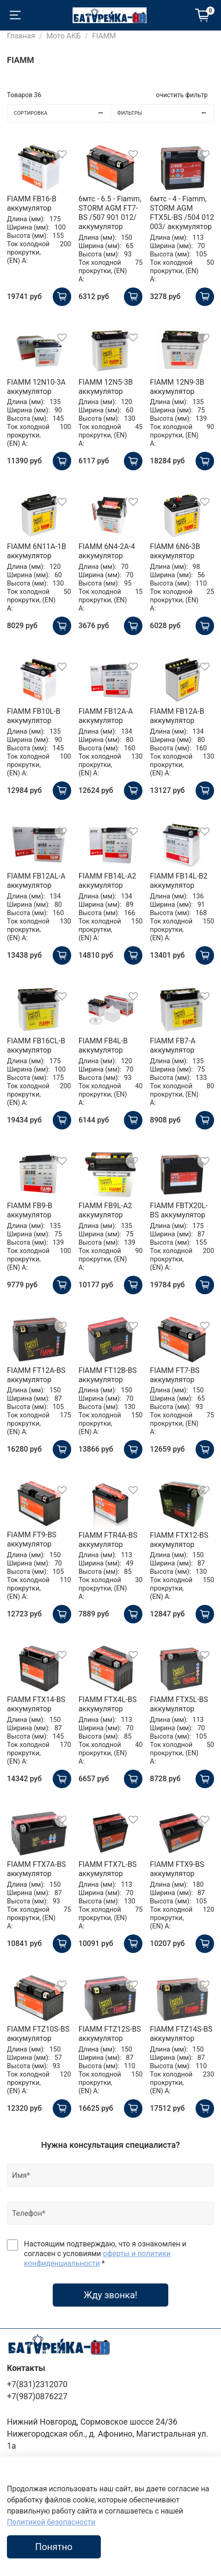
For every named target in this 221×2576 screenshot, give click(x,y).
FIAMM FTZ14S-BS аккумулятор (181, 2034)
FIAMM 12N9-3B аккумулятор (177, 387)
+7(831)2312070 (37, 2384)
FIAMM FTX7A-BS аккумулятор (36, 1869)
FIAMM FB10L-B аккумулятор (33, 716)
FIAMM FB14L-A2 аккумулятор (107, 881)
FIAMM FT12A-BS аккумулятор (36, 1375)
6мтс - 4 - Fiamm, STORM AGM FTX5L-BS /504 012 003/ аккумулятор (182, 212)
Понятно (54, 2546)
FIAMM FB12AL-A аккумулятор (36, 881)
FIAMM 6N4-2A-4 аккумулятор (107, 551)
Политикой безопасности (51, 2522)
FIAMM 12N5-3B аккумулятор (106, 387)
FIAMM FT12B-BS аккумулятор (108, 1375)
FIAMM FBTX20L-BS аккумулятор (179, 1210)
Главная (21, 35)
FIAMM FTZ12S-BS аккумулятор (110, 2034)
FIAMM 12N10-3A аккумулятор (36, 387)
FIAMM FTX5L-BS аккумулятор (179, 1704)
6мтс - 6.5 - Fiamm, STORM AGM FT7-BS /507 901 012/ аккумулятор (110, 212)
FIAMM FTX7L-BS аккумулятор (108, 1869)
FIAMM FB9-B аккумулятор (29, 1210)
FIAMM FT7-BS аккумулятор (174, 1375)
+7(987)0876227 (37, 2396)
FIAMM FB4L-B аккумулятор (103, 1045)
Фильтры (165, 113)
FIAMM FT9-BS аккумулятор (31, 1539)
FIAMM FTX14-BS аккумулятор (36, 1704)
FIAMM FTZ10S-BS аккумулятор (38, 2034)
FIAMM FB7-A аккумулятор (172, 1045)
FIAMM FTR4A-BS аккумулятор (108, 1540)
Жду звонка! (110, 2295)
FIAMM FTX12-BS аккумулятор (179, 1540)
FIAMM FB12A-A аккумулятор (106, 716)
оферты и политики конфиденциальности (97, 2258)
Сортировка (62, 113)
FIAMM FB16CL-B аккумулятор (36, 1045)
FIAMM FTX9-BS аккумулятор (177, 1869)
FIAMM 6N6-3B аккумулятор (175, 551)
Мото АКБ (63, 35)
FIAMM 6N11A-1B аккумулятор (36, 551)
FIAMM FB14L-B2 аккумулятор (178, 881)
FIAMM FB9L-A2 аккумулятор (105, 1210)
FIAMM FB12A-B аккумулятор (177, 716)
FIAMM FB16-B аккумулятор (31, 203)
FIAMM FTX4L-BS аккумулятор (108, 1704)
